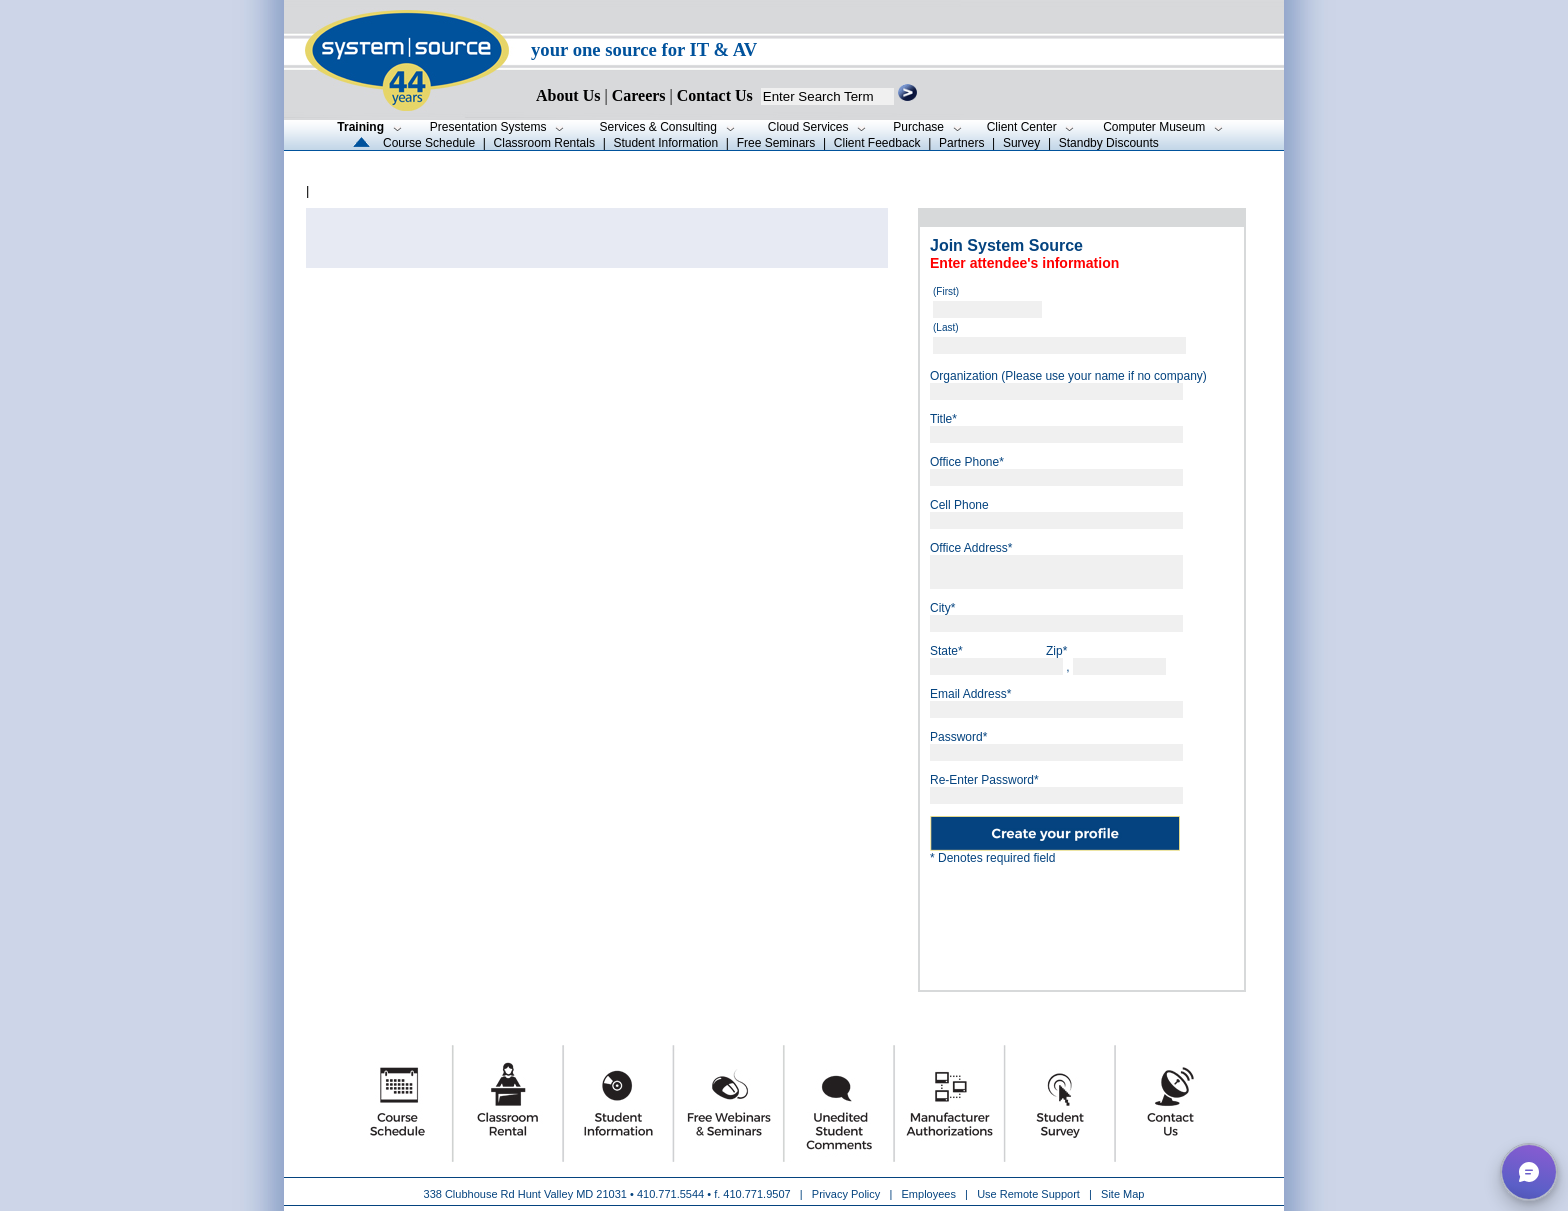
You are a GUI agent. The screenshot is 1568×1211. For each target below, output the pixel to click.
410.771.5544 (670, 1194)
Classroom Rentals (544, 143)
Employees (929, 1194)
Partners (961, 143)
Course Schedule (429, 143)
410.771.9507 (756, 1194)
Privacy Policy (848, 1194)
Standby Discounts (1109, 143)
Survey (1021, 143)
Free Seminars (776, 143)
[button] (1529, 1172)
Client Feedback (877, 143)
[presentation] (1082, 920)
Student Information (665, 143)
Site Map (1122, 1194)
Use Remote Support (1028, 1194)
